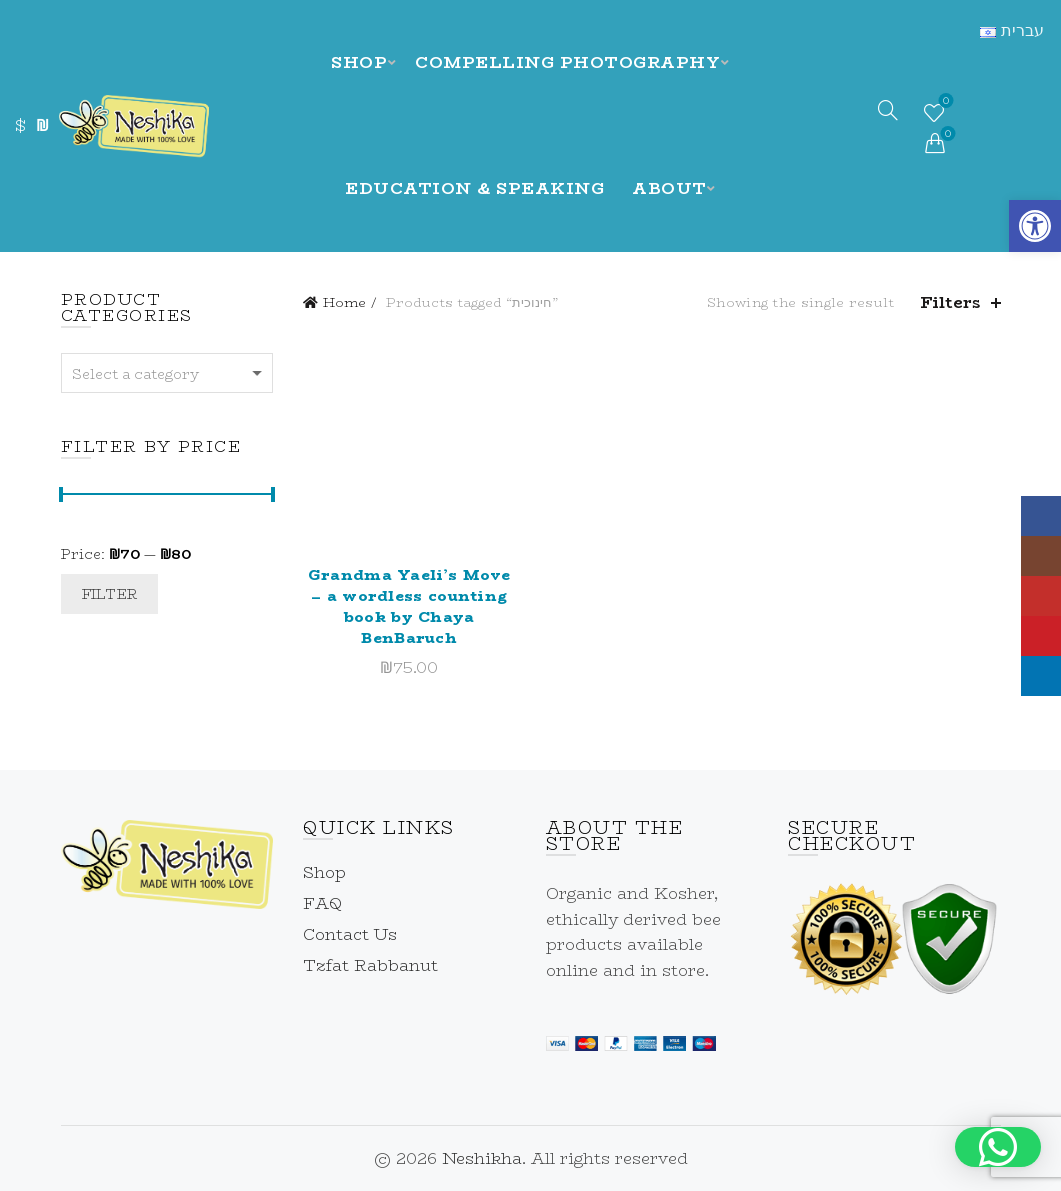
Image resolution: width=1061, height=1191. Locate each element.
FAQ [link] (322, 903)
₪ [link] (42, 125)
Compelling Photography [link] (567, 62)
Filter (110, 594)
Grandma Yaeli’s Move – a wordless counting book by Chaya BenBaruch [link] (409, 606)
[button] (998, 1147)
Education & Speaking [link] (474, 188)
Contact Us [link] (350, 934)
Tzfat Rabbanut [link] (370, 965)
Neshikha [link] (482, 1158)
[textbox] (167, 374)
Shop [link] (359, 62)
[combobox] (167, 373)
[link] (1035, 226)
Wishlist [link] (944, 103)
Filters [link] (950, 302)
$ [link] (20, 125)
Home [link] (344, 302)
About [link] (669, 188)
